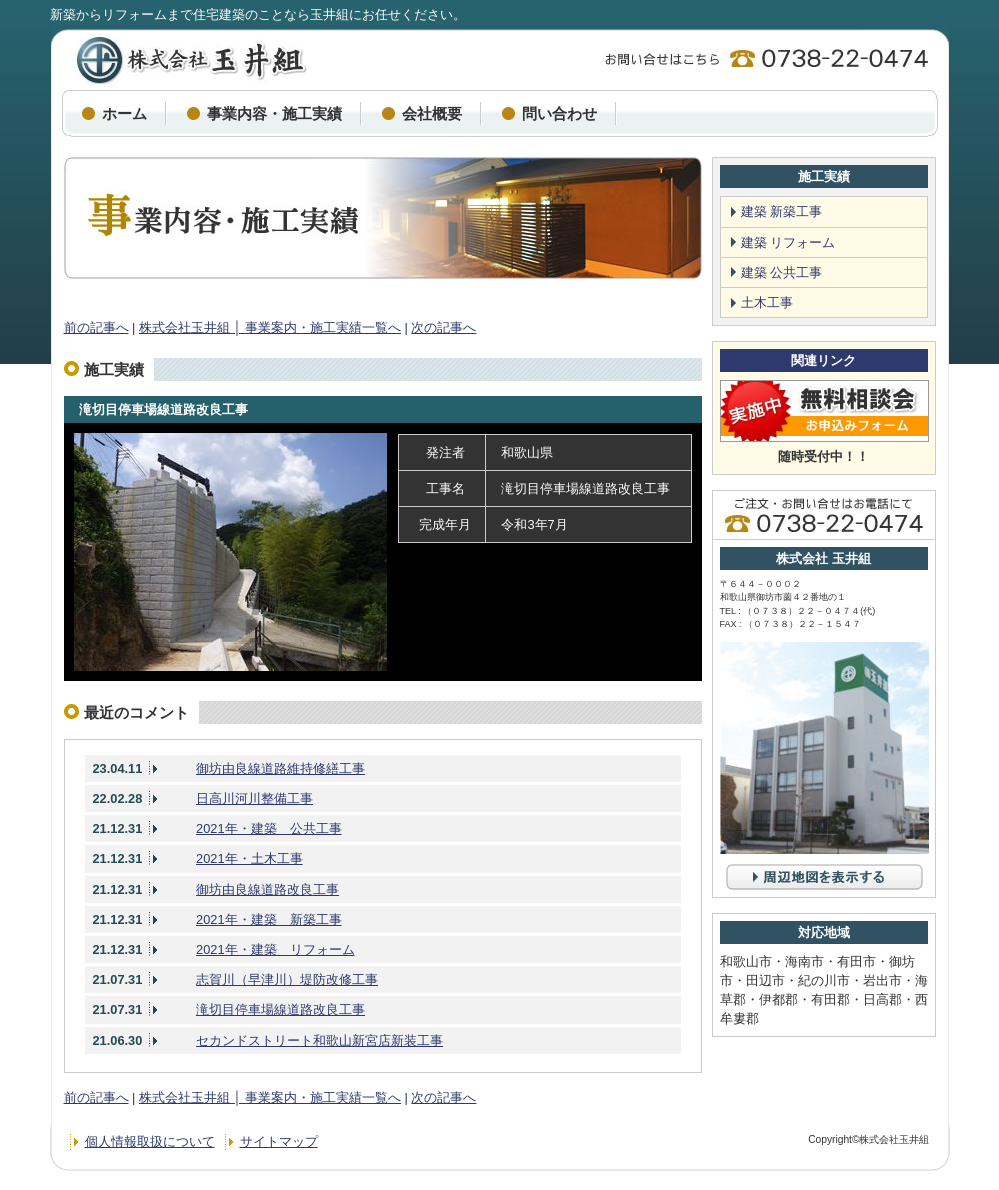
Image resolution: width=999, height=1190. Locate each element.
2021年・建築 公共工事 (268, 828)
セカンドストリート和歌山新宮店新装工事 (319, 1040)
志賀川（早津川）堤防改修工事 (287, 979)
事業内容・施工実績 (274, 113)
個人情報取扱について (150, 1141)
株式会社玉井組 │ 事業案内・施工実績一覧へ (270, 327)
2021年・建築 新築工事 (268, 919)
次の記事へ (443, 327)
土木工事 (767, 302)
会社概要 (432, 113)
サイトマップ (279, 1141)
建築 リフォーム (788, 242)
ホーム (124, 113)
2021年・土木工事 (249, 858)
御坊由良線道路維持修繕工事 (280, 768)
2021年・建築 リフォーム (275, 949)
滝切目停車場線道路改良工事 (163, 409)
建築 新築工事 (782, 211)
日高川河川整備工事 (254, 798)
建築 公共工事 (782, 272)
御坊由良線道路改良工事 (267, 889)
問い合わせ (559, 113)
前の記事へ (96, 327)
